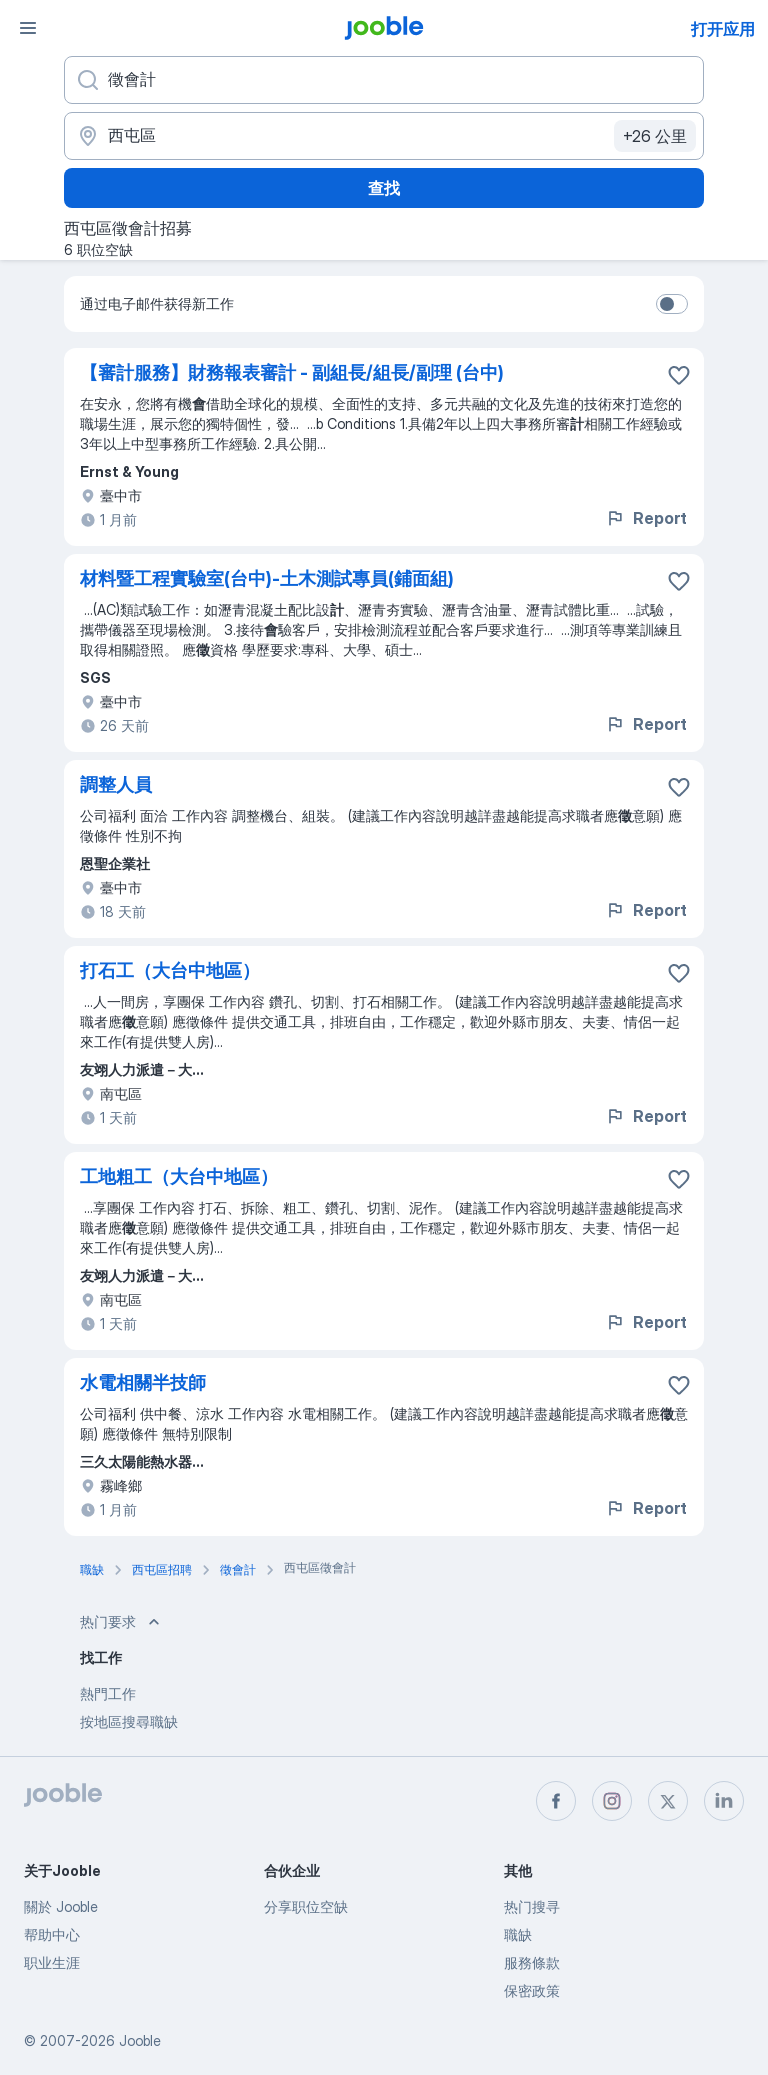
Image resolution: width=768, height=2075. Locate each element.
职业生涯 (52, 1962)
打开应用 (723, 29)
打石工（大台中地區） (170, 970)
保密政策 (532, 1990)
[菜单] (28, 28)
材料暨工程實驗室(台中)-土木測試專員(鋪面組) (267, 578)
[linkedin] (724, 1801)
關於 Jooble (61, 1906)
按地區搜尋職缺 (129, 1721)
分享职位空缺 (306, 1906)
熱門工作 (108, 1693)
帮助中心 (52, 1934)
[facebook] (556, 1801)
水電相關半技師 (143, 1382)
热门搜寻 (532, 1906)
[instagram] (612, 1801)
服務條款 (532, 1962)
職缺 (518, 1934)
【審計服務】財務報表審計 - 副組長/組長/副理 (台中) (292, 372)
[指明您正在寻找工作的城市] (384, 136)
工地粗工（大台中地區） (179, 1176)
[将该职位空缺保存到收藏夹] (679, 375)
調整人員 (116, 784)
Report (646, 518)
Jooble (140, 2040)
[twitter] (668, 1801)
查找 (384, 188)
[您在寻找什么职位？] (384, 80)
